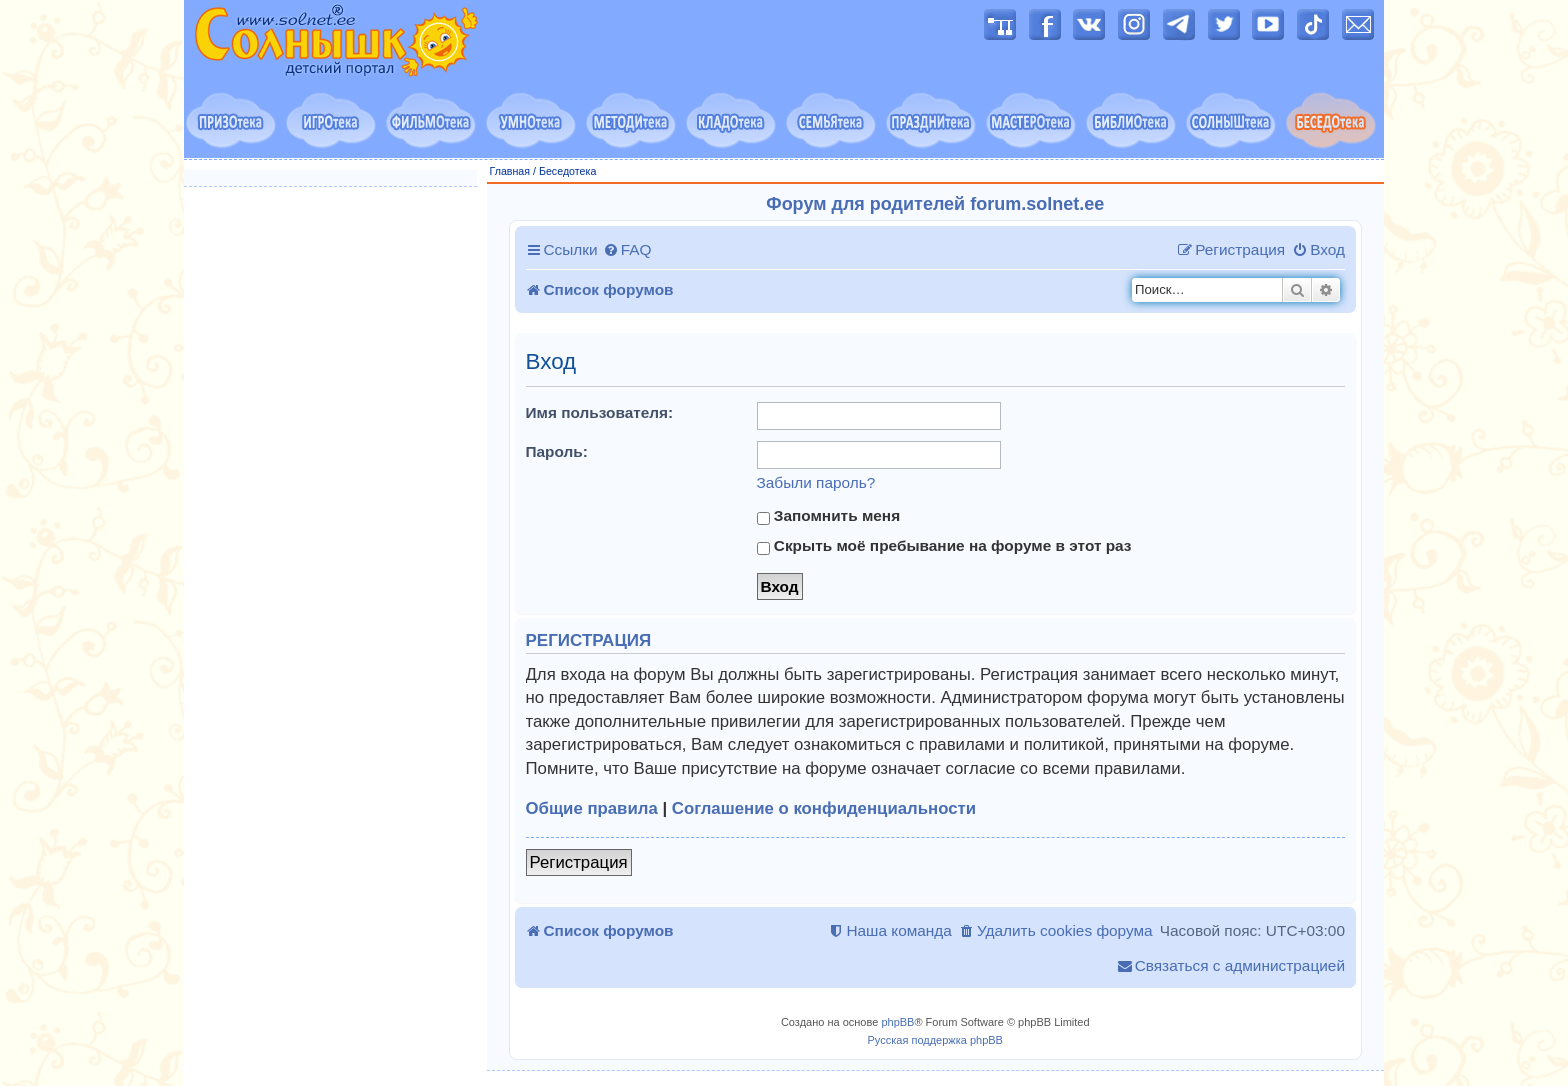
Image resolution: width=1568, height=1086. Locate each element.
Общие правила (592, 808)
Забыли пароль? (816, 482)
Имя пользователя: (600, 412)
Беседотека (567, 171)
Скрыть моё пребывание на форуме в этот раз (944, 546)
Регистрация (579, 862)
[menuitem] (627, 250)
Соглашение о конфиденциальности (824, 808)
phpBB (897, 1022)
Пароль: (557, 451)
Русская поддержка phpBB (935, 1040)
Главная (510, 171)
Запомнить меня (829, 516)
